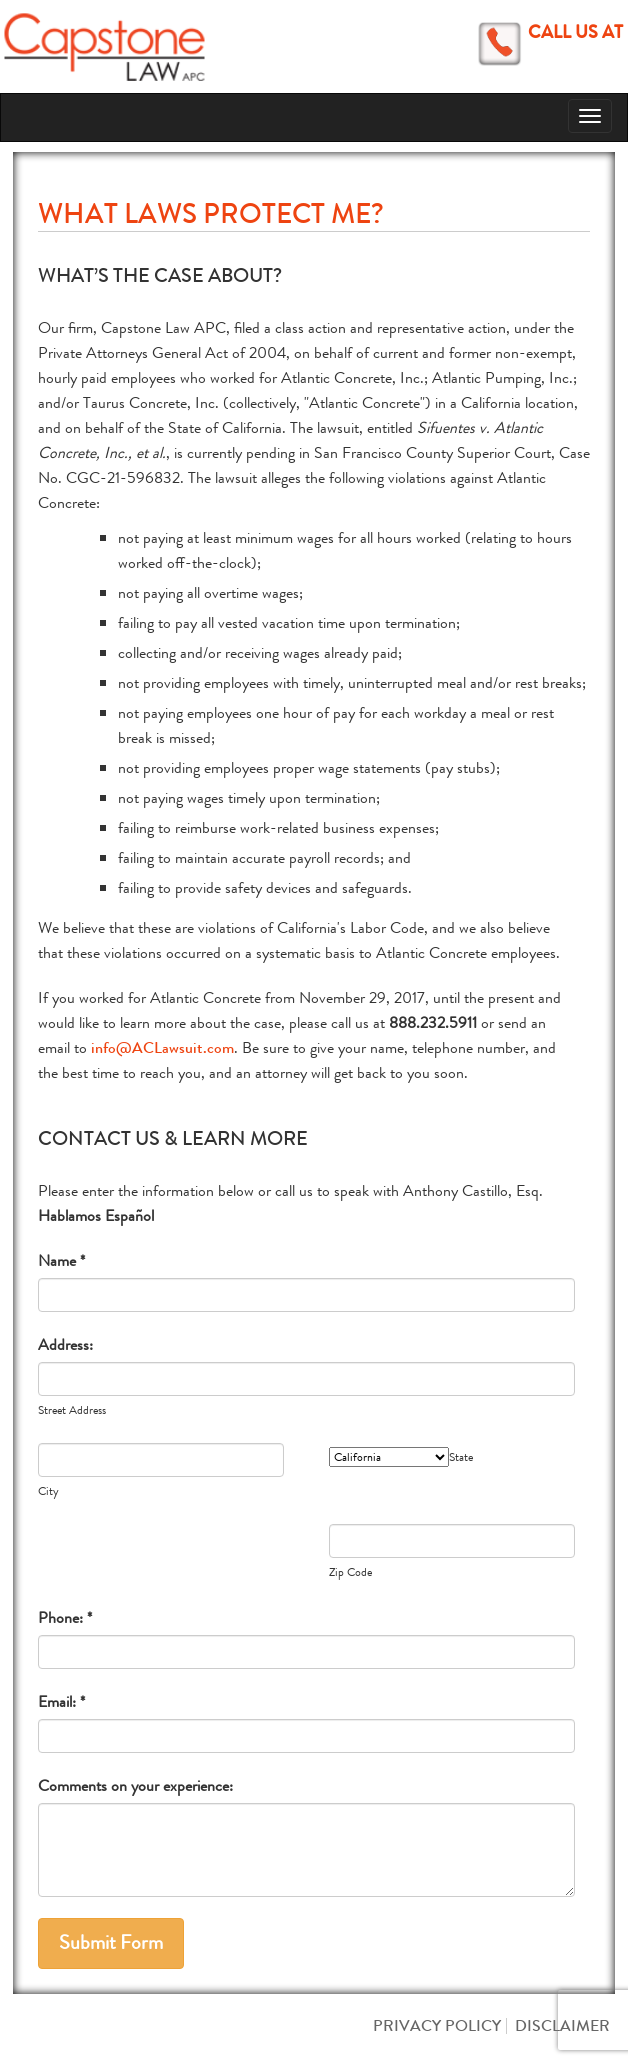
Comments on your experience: (135, 1785)
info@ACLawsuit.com (162, 1047)
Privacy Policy (437, 2025)
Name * (61, 1260)
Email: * (61, 1701)
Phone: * (65, 1617)
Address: (65, 1344)
